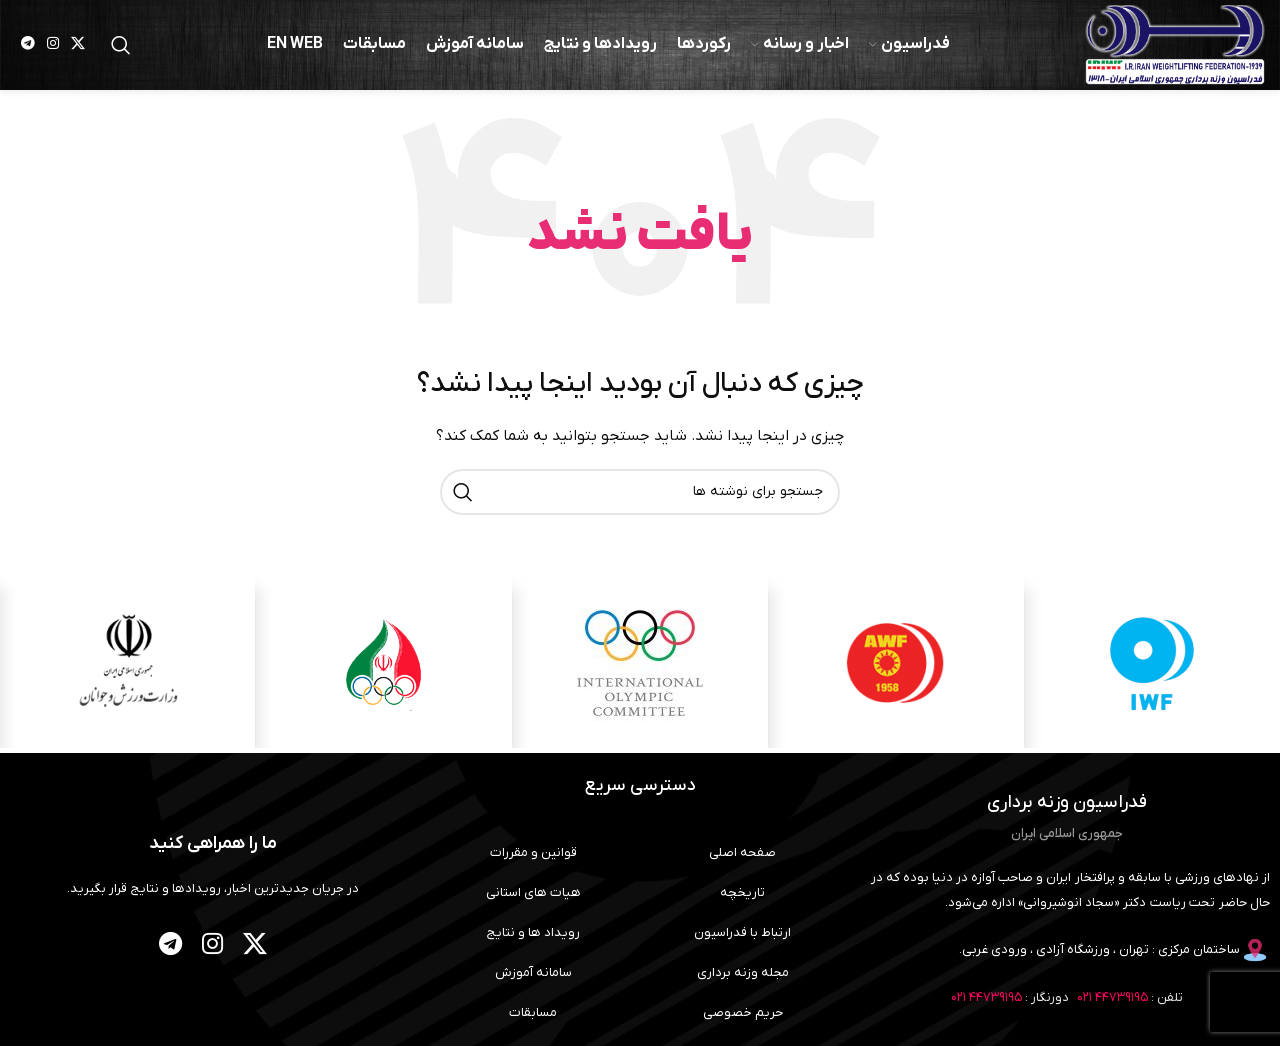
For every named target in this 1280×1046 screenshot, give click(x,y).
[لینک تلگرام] (28, 45)
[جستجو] (121, 45)
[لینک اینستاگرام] (53, 45)
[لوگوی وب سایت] (1175, 44)
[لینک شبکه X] (78, 45)
